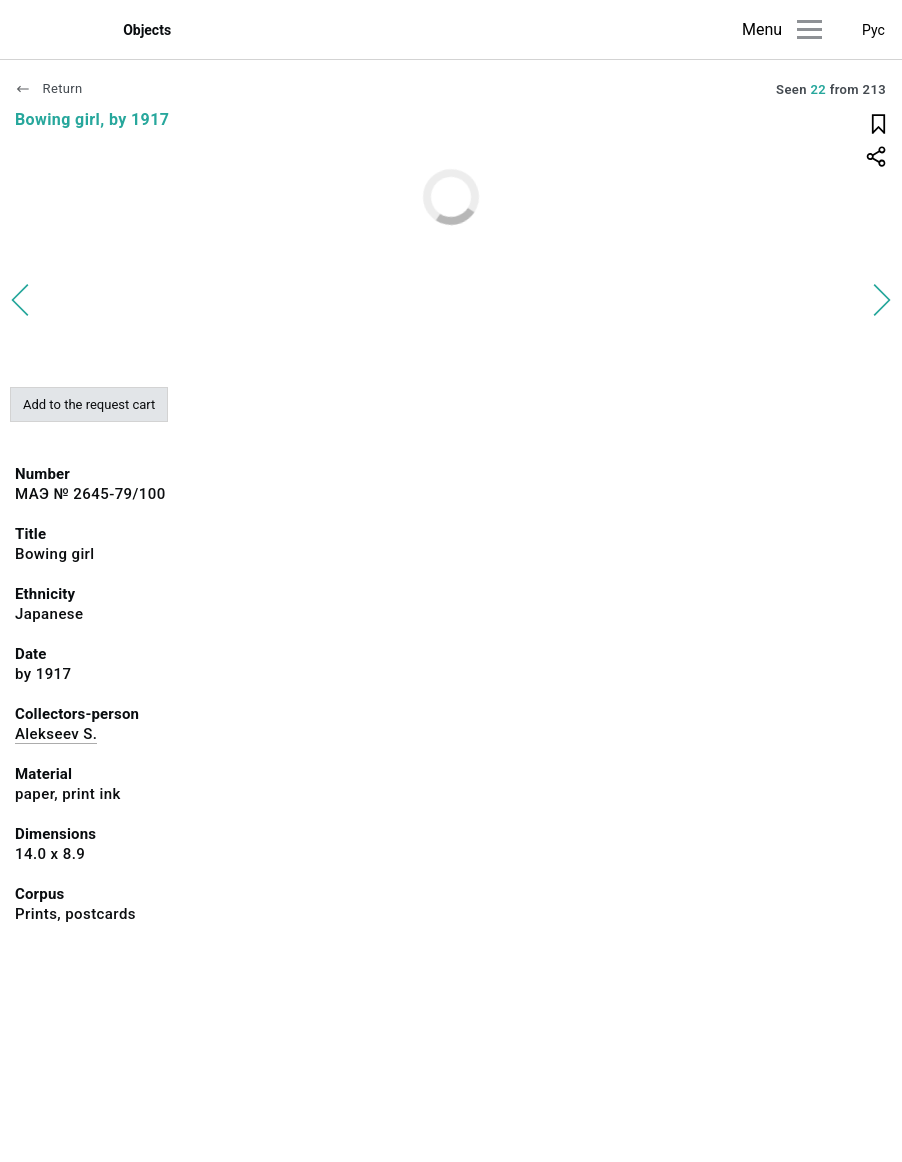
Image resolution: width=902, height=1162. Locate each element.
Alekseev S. (56, 734)
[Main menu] (809, 29)
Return (49, 88)
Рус (873, 30)
